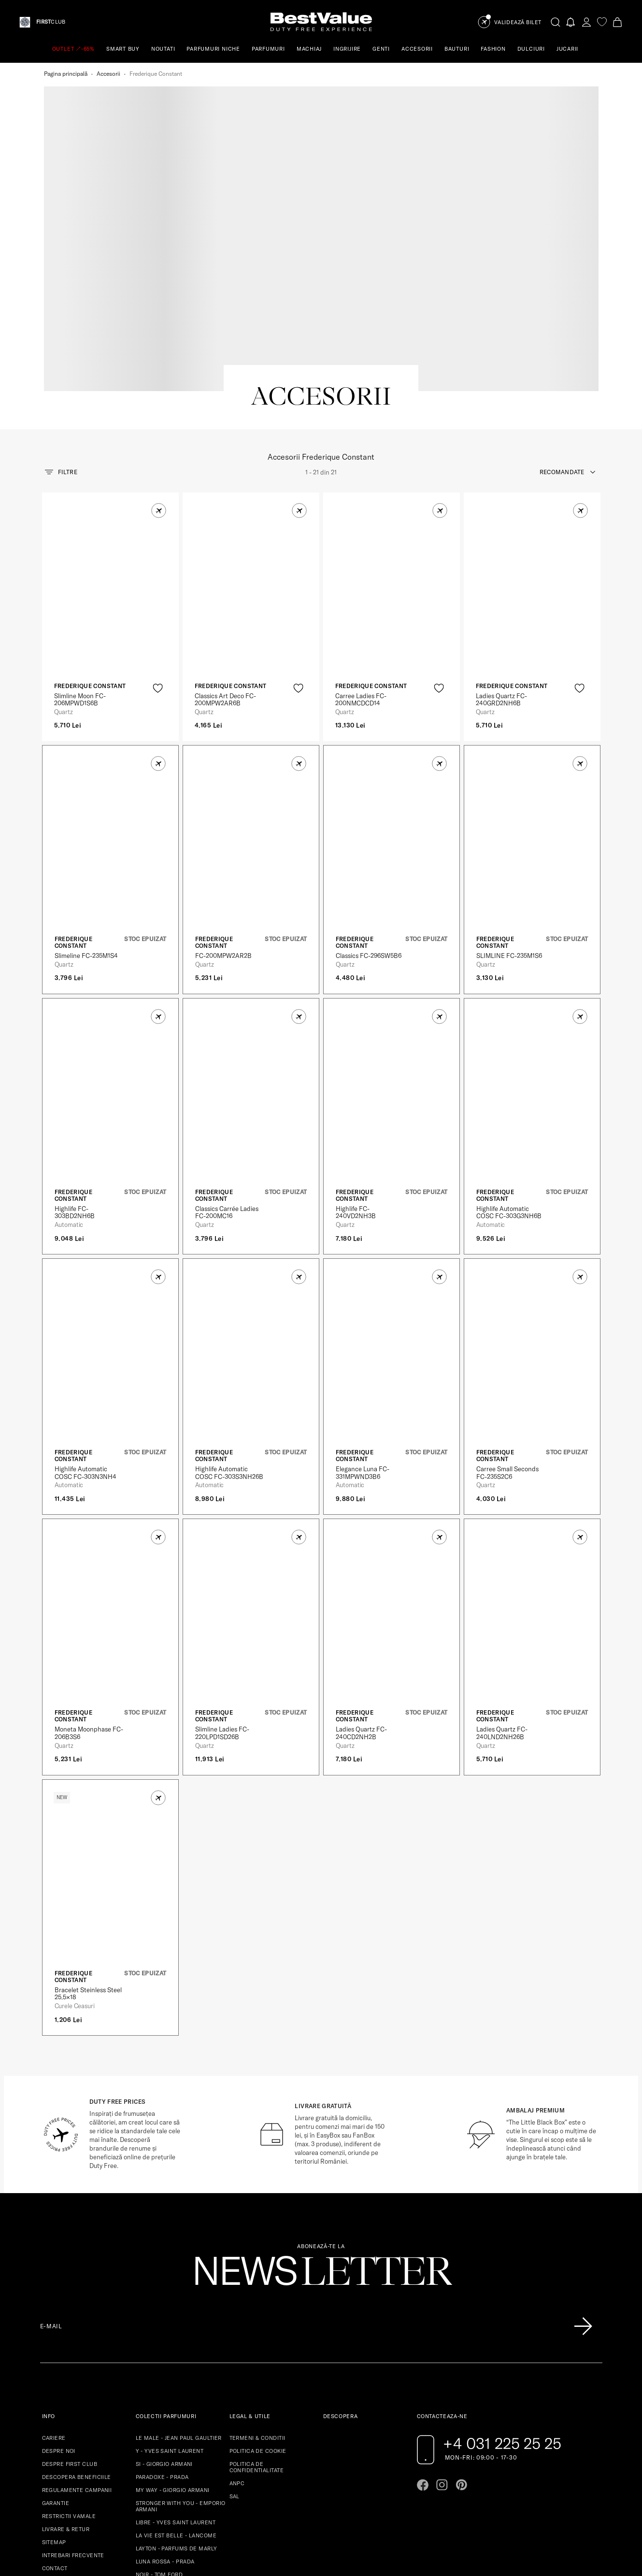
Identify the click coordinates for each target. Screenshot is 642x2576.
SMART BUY (123, 48)
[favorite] (602, 22)
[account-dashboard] (586, 22)
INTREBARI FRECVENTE (73, 2424)
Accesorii (108, 73)
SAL (234, 2365)
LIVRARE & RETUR (66, 2397)
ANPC (237, 2352)
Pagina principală (65, 73)
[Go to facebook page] (422, 2353)
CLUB (50, 22)
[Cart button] (617, 22)
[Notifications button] (571, 22)
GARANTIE (56, 2371)
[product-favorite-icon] (157, 556)
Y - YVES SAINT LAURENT (170, 2319)
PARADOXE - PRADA (162, 2345)
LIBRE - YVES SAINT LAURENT (175, 2391)
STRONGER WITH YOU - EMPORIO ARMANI (181, 2374)
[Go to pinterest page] (461, 2353)
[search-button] (555, 21)
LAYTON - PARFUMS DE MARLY (176, 2417)
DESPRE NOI (58, 2319)
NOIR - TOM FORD (159, 2443)
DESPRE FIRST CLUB (69, 2332)
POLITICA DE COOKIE (257, 2319)
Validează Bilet (518, 22)
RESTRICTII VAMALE (69, 2384)
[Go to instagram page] (442, 2353)
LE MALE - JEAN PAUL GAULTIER (179, 2306)
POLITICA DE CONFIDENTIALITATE (256, 2335)
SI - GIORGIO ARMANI (164, 2332)
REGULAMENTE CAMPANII (77, 2358)
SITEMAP (54, 2410)
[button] (158, 378)
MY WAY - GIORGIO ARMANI (173, 2358)
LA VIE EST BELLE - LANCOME (176, 2404)
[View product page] (110, 464)
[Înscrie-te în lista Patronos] (583, 2195)
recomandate (562, 340)
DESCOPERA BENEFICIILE (76, 2345)
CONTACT (55, 2437)
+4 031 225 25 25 (502, 2312)
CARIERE (54, 2306)
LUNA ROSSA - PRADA (165, 2430)
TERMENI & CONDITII (257, 2306)
